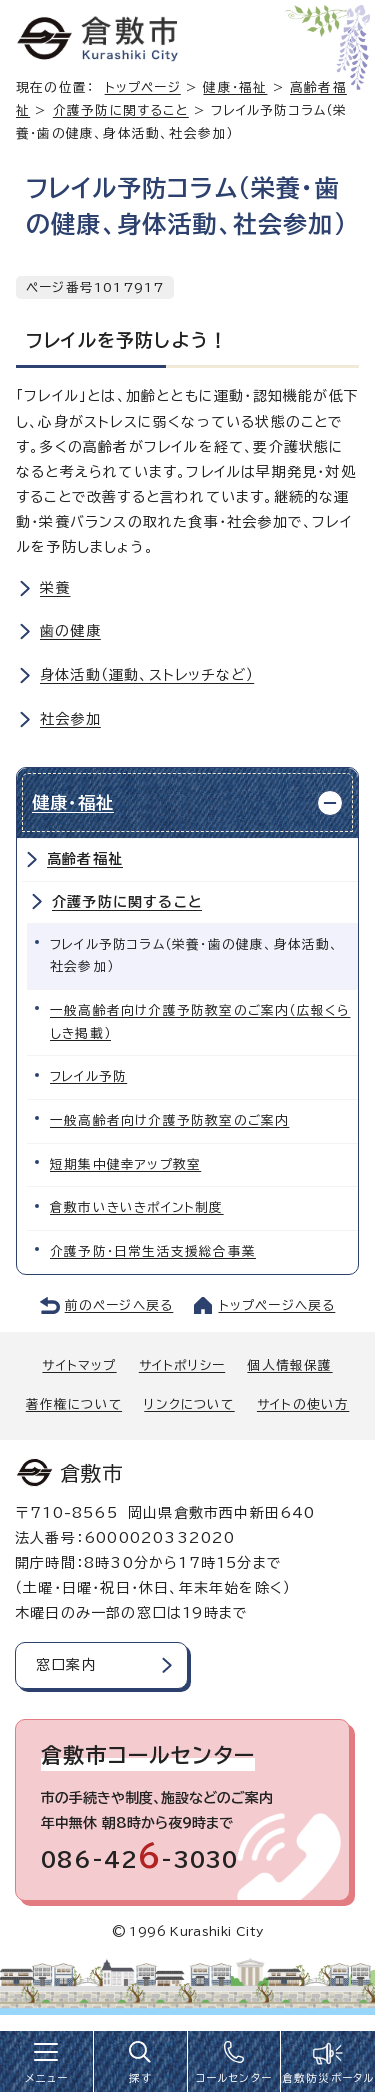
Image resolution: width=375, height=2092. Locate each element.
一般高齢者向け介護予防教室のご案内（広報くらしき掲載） (200, 1022)
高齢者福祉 (85, 859)
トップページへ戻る (277, 1305)
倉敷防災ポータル (328, 2078)
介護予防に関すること (121, 110)
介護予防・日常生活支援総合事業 (153, 1251)
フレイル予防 (88, 1076)
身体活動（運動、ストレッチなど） (147, 675)
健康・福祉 (235, 87)
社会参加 (70, 719)
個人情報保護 (289, 1365)
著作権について (74, 1404)
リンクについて (189, 1404)
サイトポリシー (182, 1365)
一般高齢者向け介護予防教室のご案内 (169, 1120)
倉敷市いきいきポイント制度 (137, 1207)
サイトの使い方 (303, 1404)
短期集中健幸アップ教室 (125, 1164)
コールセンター (234, 2078)
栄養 (55, 588)
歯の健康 (70, 631)
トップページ (143, 87)
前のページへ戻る (119, 1305)
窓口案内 (66, 1665)
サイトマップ (79, 1365)
